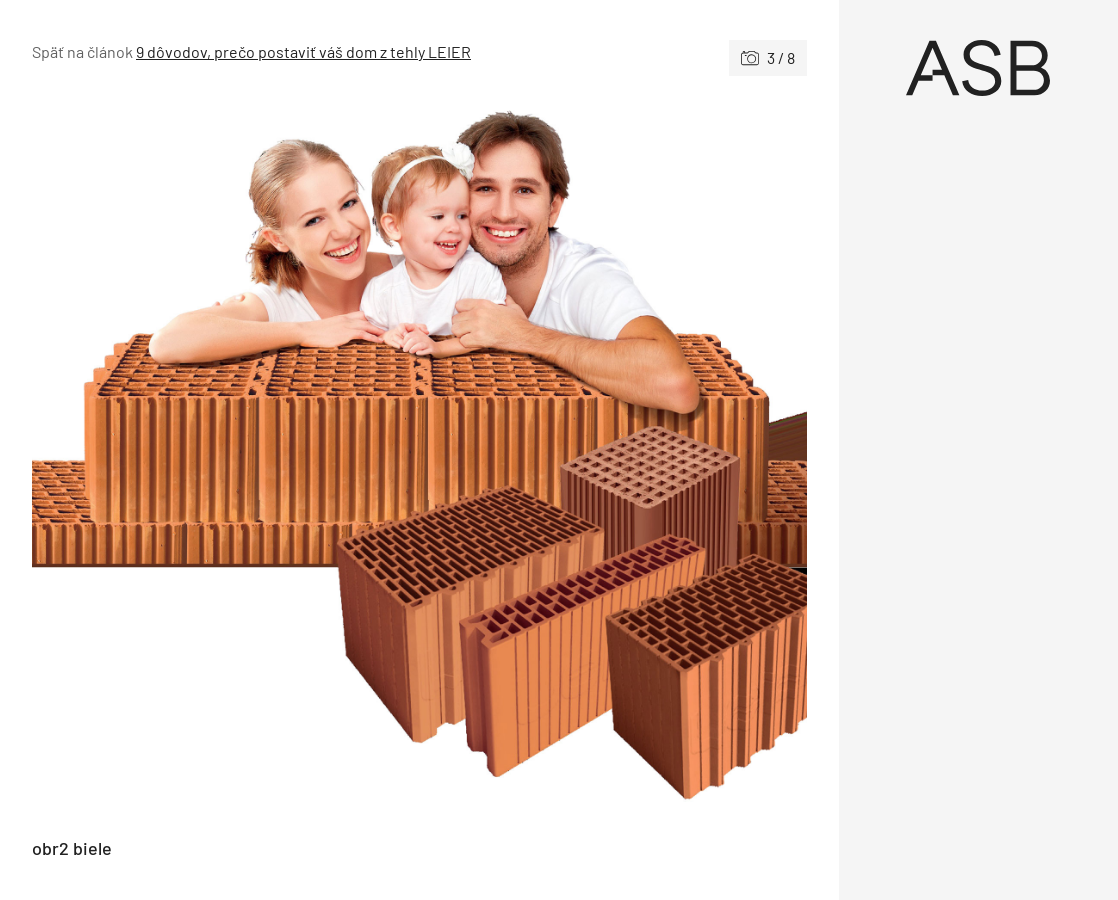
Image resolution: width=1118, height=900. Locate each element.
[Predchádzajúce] (225, 457)
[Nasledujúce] (612, 457)
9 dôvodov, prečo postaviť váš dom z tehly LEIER (303, 51)
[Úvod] (979, 68)
